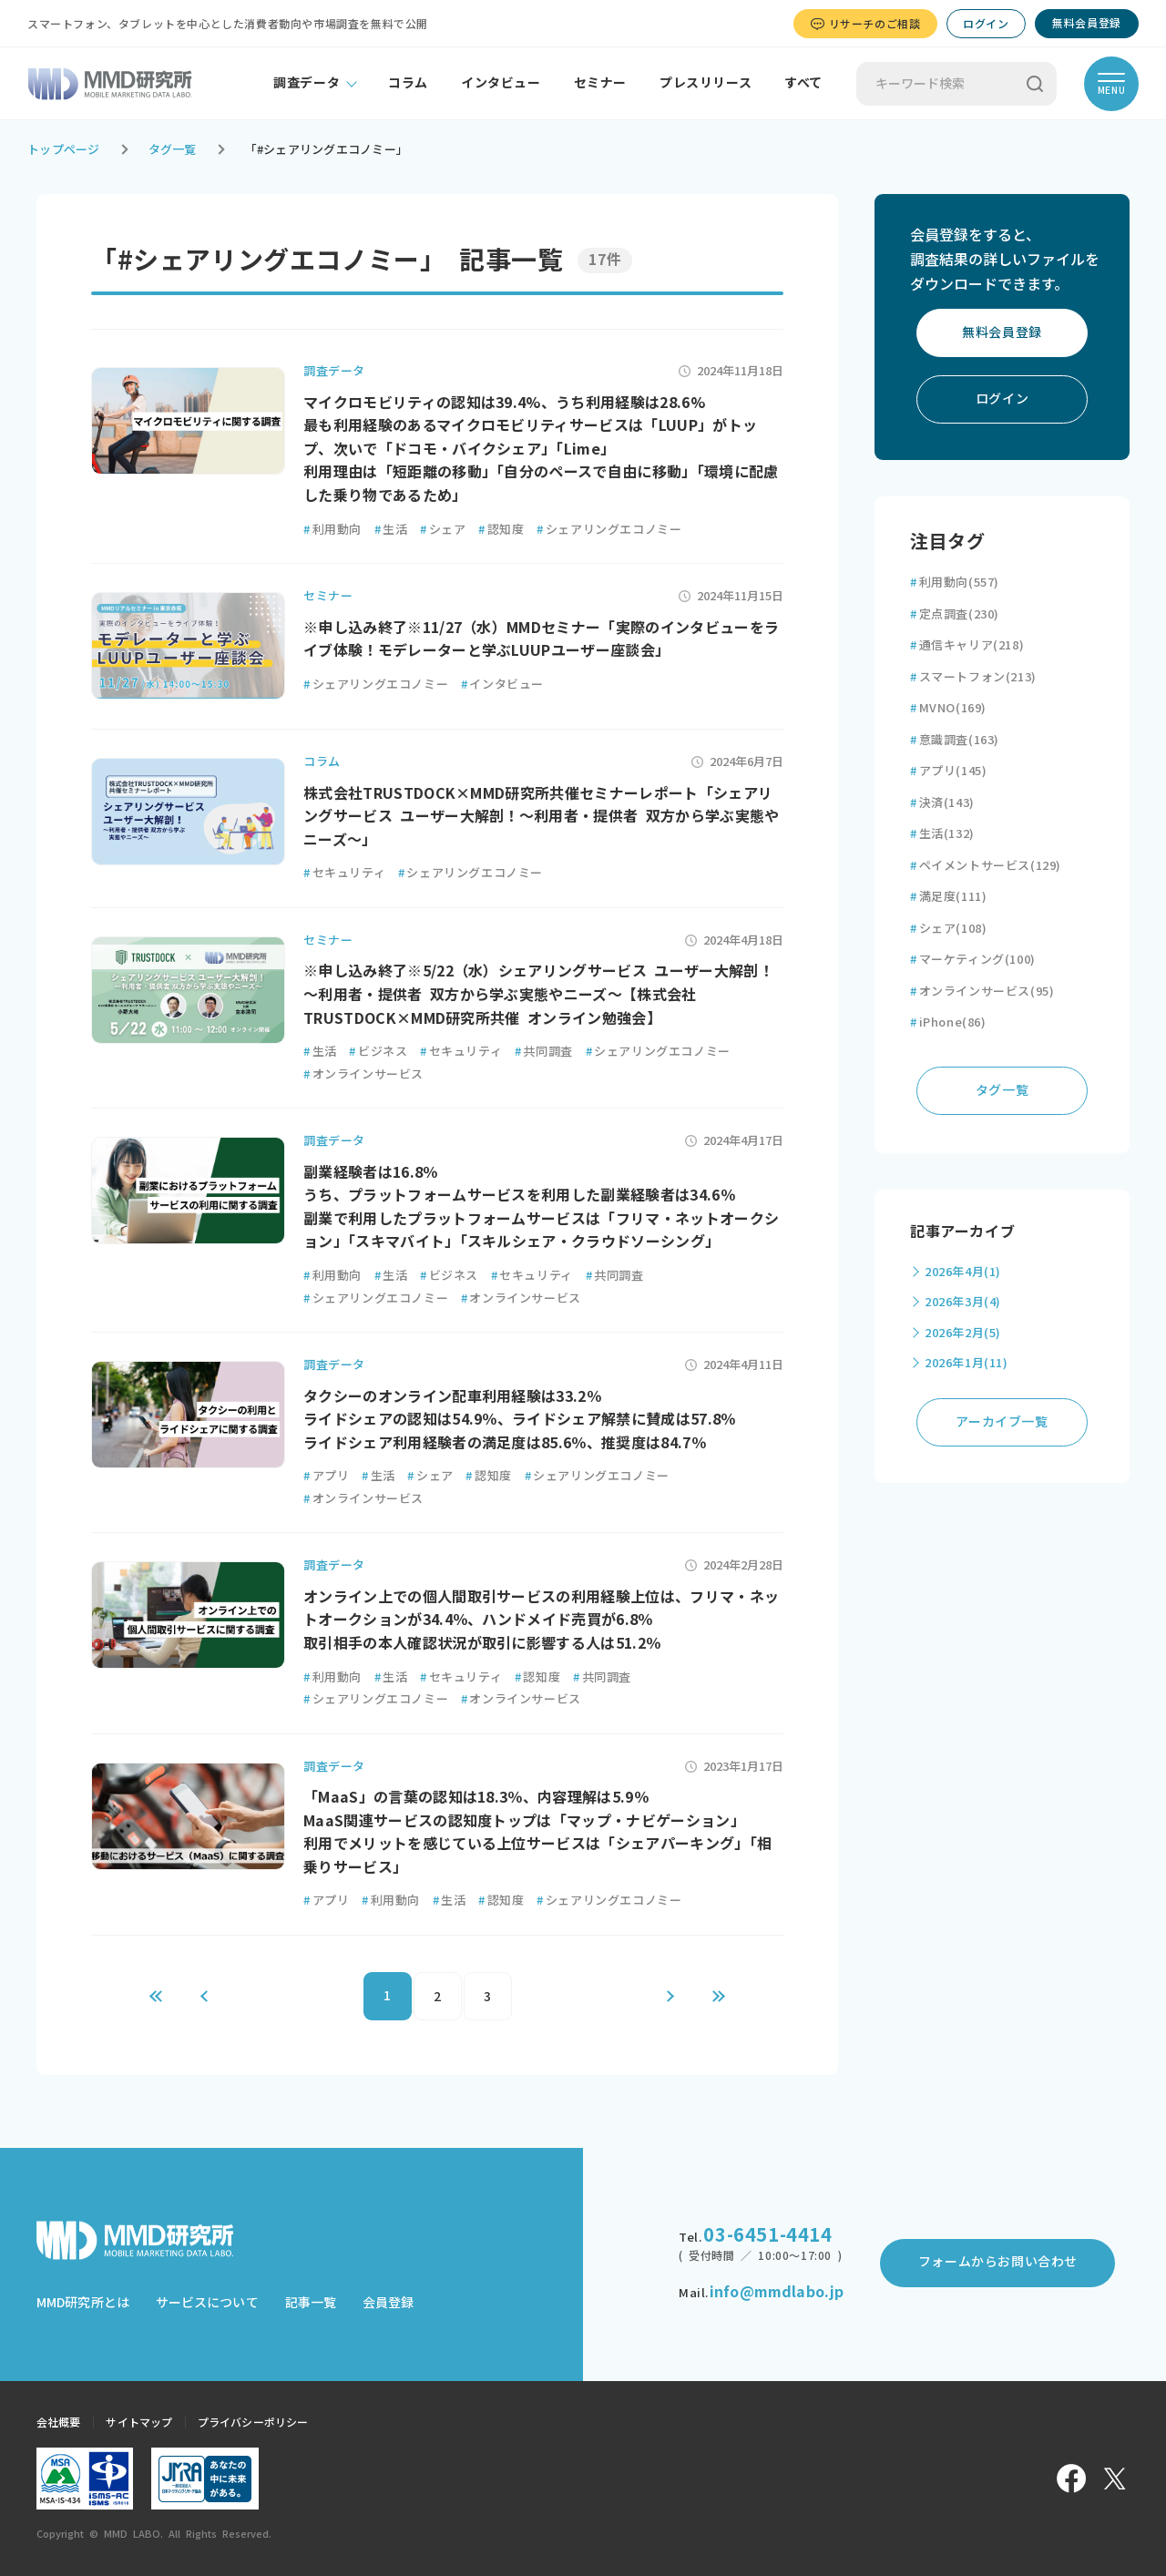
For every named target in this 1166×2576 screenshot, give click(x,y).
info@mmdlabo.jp (777, 2292)
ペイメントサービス (985, 866)
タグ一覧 (172, 150)
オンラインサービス (363, 1074)
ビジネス (378, 1052)
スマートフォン (973, 677)
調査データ (306, 83)
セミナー (600, 83)
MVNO (948, 708)
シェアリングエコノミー (609, 530)
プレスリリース (706, 83)
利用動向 (332, 530)
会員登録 (388, 2302)
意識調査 (954, 740)
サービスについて (207, 2302)
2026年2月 (963, 1333)
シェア (442, 530)
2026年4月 (963, 1272)
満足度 (948, 897)
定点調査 (954, 614)
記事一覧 (310, 2302)
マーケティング (973, 960)
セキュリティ (344, 873)
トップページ (63, 150)
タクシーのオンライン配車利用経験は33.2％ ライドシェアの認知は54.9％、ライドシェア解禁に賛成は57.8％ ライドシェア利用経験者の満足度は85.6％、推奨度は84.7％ (519, 1419)
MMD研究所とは (82, 2302)
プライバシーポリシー (253, 2422)
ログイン (985, 23)
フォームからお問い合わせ (998, 2261)
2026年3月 (963, 1302)
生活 (391, 530)
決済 (942, 803)
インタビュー (501, 83)
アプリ (326, 1476)
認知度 (501, 530)
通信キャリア (967, 645)
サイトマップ (139, 2422)
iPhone (948, 1022)
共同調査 (544, 1052)
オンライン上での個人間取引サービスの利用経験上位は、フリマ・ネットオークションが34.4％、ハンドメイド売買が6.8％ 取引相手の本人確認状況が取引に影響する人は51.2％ (541, 1620)
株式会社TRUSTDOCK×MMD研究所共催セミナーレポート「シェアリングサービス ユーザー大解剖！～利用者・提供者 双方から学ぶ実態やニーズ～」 (541, 816)
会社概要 (58, 2422)
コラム (408, 83)
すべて (803, 83)
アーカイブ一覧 (1002, 1422)
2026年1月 (966, 1363)
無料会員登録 (1086, 22)
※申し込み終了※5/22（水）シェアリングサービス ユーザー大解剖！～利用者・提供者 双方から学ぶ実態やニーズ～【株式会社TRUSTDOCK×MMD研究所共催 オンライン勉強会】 (538, 994)
